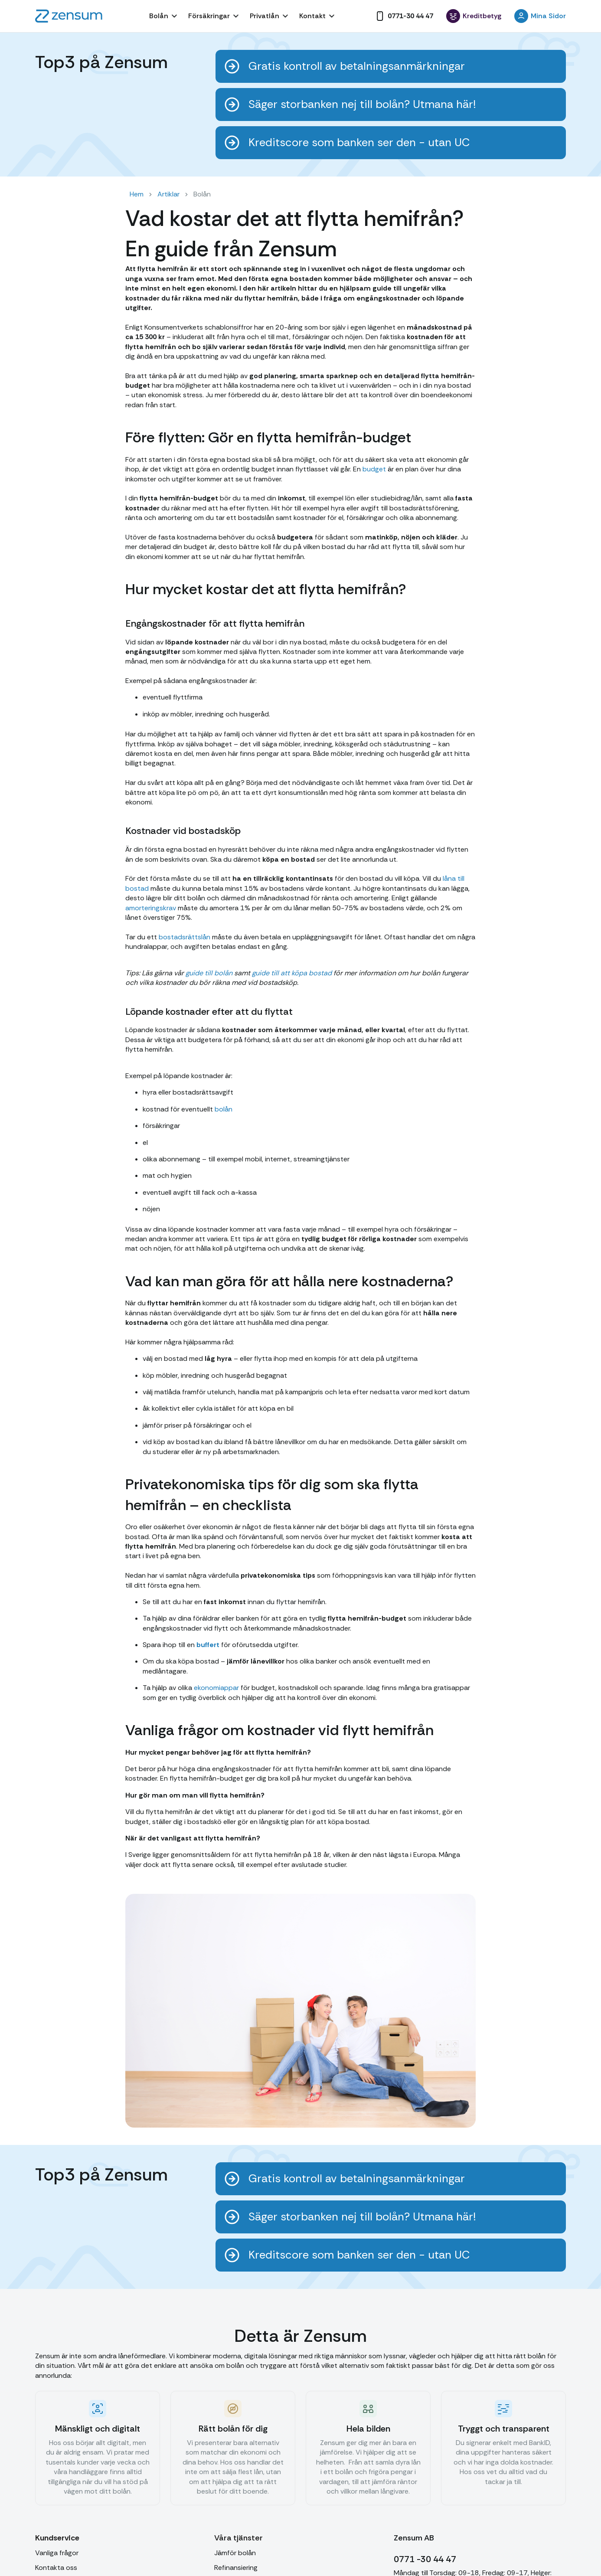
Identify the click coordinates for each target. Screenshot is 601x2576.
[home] (68, 16)
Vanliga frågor (56, 2552)
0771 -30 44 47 (425, 2559)
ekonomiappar (216, 1687)
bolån (223, 1109)
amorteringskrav (150, 907)
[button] (164, 16)
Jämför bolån (235, 2552)
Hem (137, 194)
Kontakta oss (56, 2567)
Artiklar (168, 194)
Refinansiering (236, 2567)
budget (374, 469)
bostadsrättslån (184, 936)
